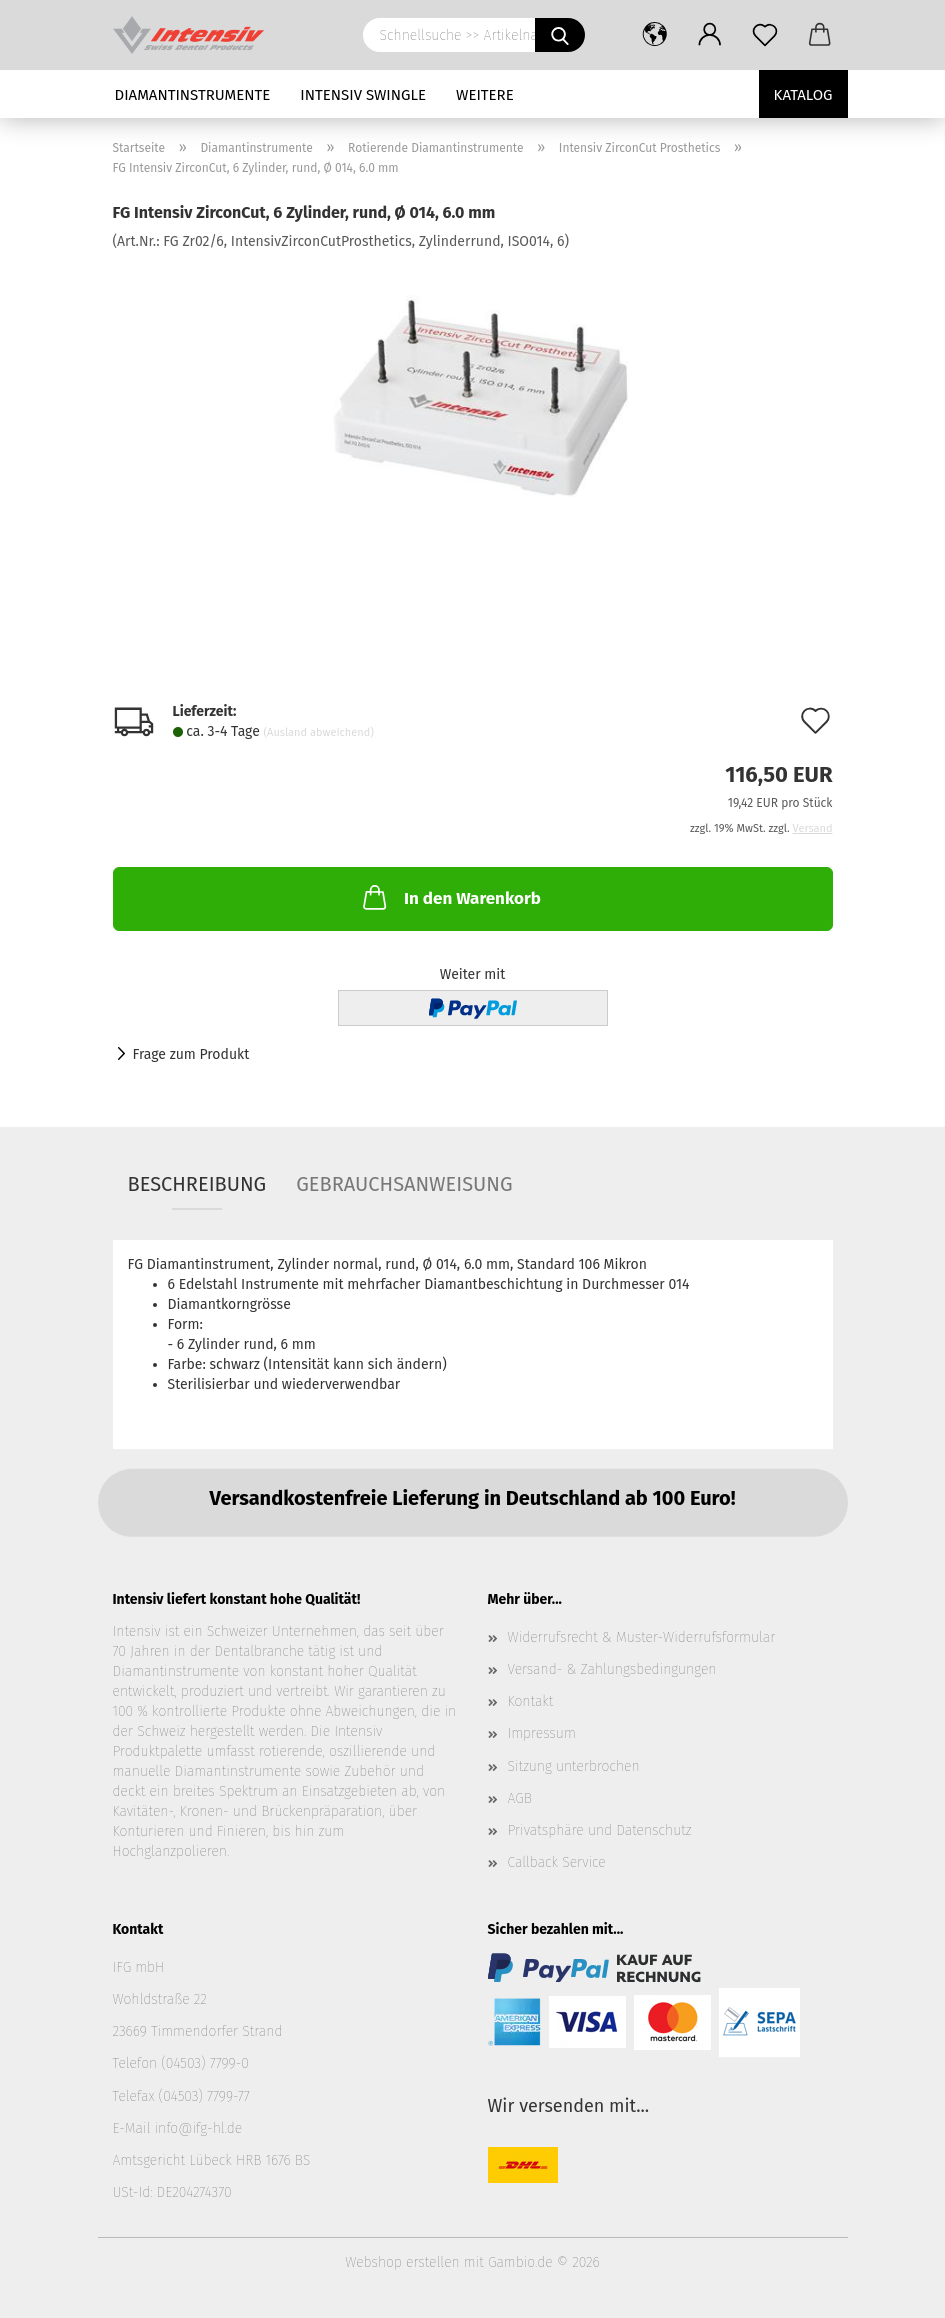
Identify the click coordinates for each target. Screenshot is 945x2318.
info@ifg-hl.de (198, 2128)
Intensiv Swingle (363, 95)
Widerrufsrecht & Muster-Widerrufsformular (642, 1637)
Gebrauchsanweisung (404, 1184)
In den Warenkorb (450, 897)
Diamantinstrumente (193, 95)
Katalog (803, 95)
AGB (520, 1798)
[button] (655, 35)
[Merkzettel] (765, 35)
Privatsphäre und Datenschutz (600, 1830)
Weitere (485, 95)
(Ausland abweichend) (319, 732)
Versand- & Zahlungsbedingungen (612, 1669)
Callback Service (557, 1862)
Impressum (542, 1733)
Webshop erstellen (402, 2262)
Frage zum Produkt (191, 1054)
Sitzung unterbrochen (574, 1766)
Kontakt (531, 1701)
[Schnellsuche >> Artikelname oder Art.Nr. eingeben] (560, 35)
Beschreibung (197, 1184)
